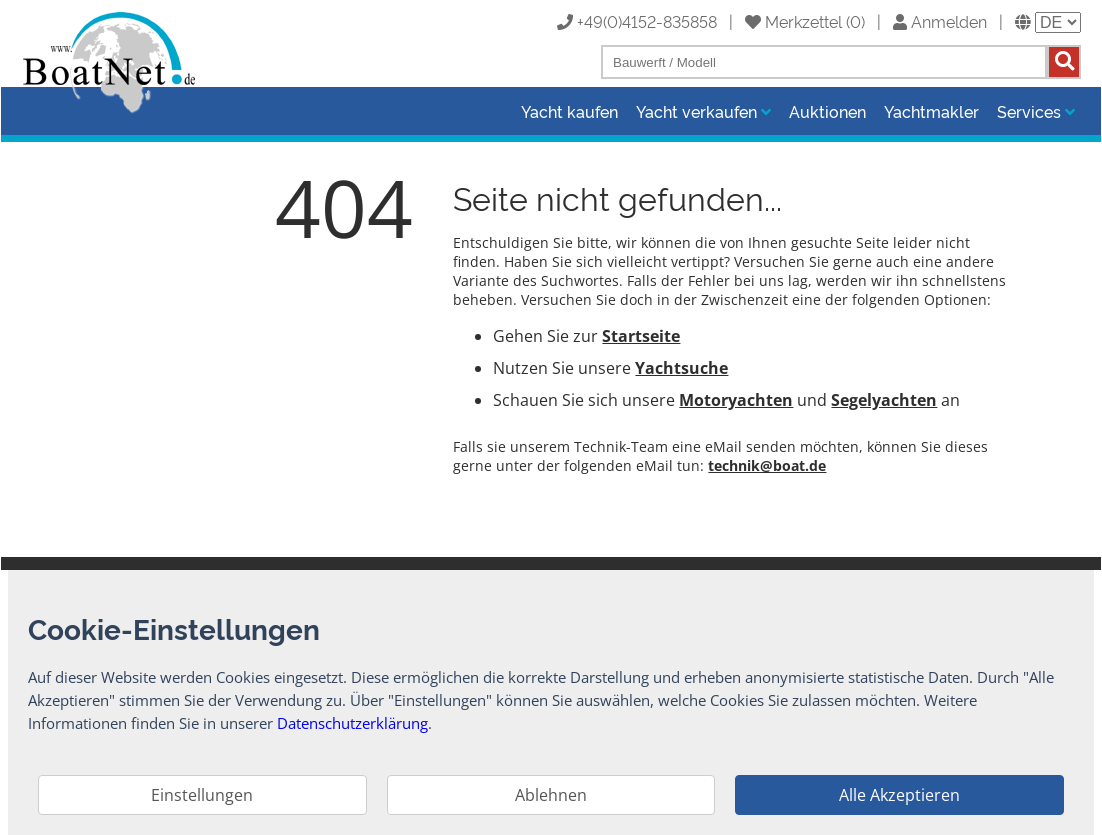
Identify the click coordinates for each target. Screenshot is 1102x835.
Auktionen (827, 111)
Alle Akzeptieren (899, 795)
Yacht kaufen (569, 111)
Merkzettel (793, 21)
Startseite (641, 336)
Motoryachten (736, 400)
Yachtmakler (931, 111)
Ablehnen (551, 795)
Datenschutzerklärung (352, 723)
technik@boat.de (767, 465)
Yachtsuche (681, 368)
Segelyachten (884, 400)
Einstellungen (202, 795)
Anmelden (940, 21)
